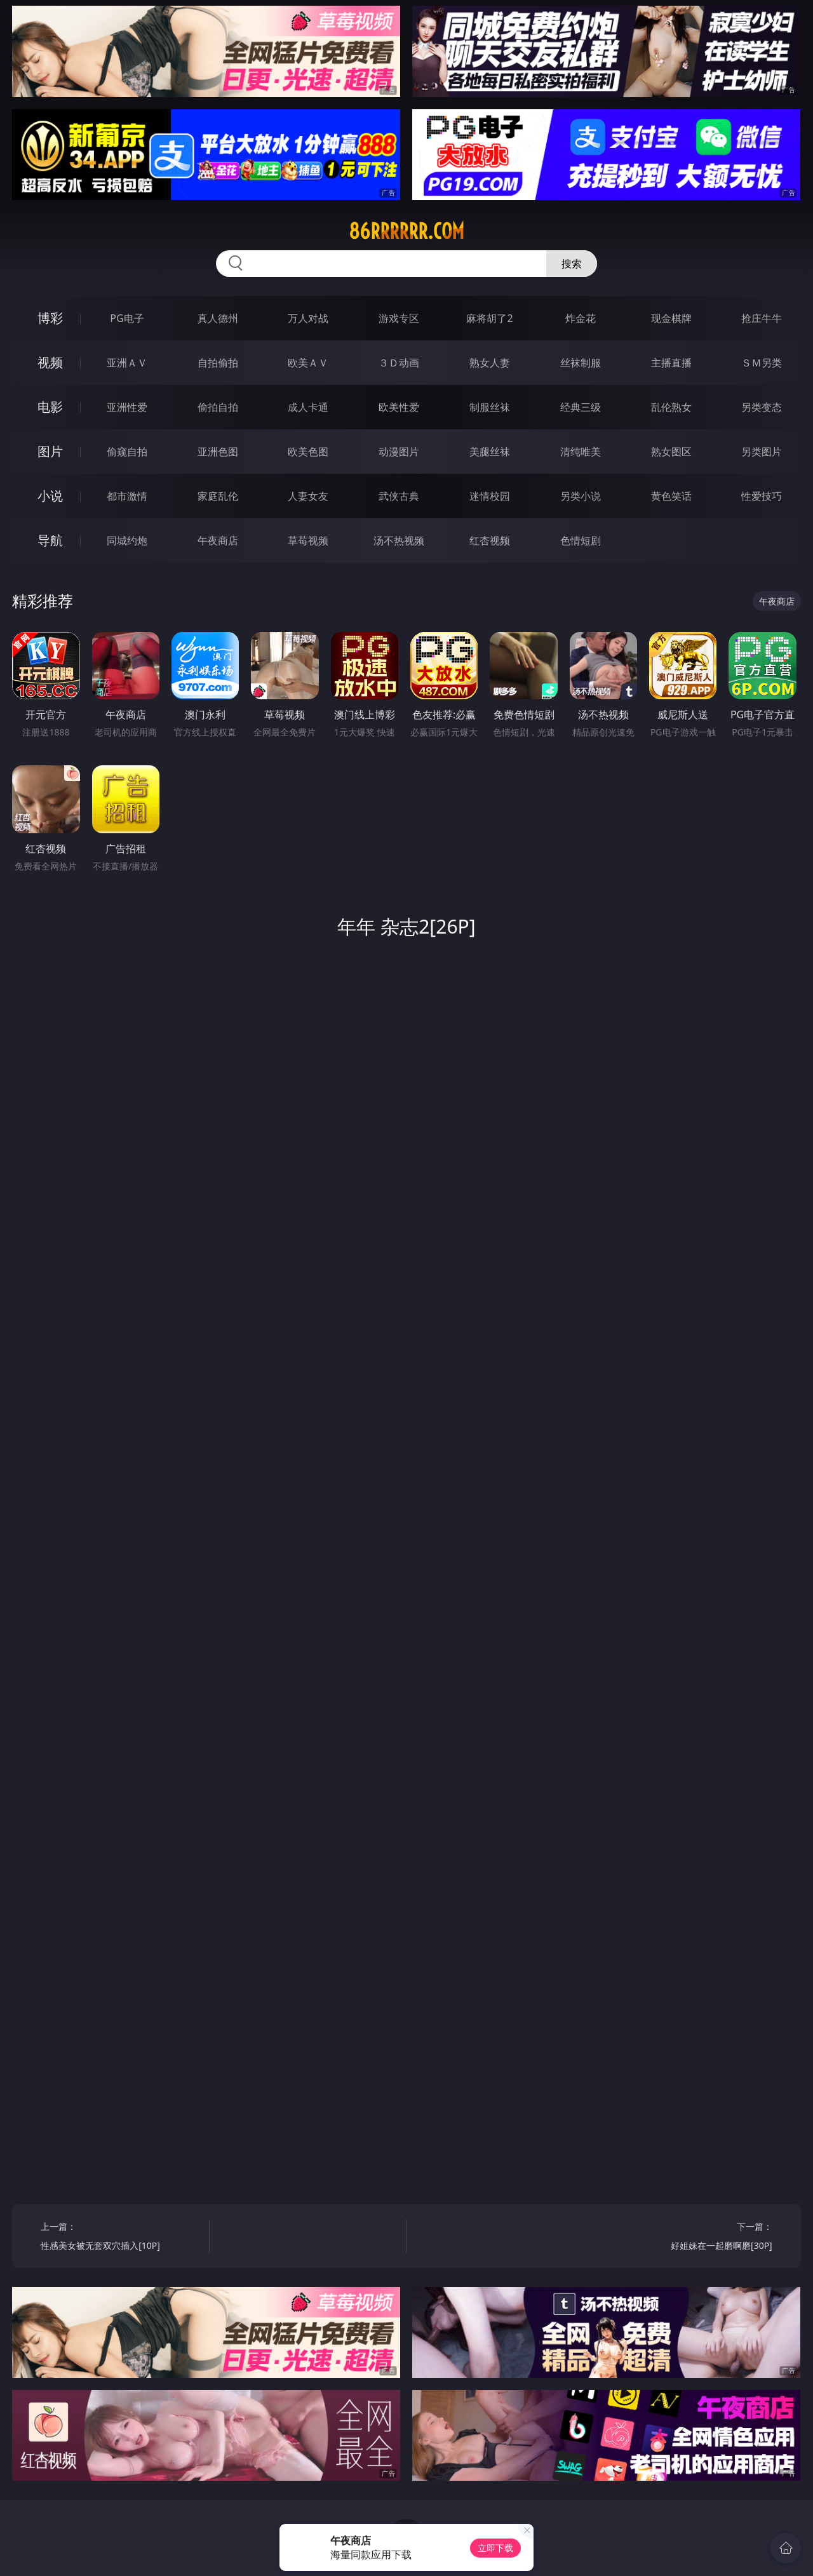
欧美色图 (308, 452)
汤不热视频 (398, 540)
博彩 (50, 317)
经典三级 (580, 407)
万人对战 (308, 318)
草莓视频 (308, 540)
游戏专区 (399, 318)
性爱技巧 (761, 496)
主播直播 (671, 363)
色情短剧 (580, 540)
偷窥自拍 (127, 452)
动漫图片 (399, 452)
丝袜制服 (580, 363)
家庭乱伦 (218, 496)
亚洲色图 (218, 452)
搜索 (571, 264)
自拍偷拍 (218, 363)
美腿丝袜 (489, 452)
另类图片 (761, 452)
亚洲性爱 (127, 407)
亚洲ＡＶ (127, 363)
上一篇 (120, 2237)
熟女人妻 (489, 363)
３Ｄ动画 (399, 363)
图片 (50, 451)
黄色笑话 (671, 496)
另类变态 (761, 407)
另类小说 (580, 496)
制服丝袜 (489, 407)
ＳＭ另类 (761, 363)
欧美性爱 (399, 407)
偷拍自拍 (218, 407)
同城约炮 (127, 540)
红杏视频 (489, 540)
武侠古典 (399, 496)
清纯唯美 (580, 452)
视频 (50, 362)
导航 (50, 540)
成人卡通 (308, 407)
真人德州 (218, 318)
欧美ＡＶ (308, 363)
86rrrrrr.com (406, 231)
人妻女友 (308, 496)
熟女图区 (671, 452)
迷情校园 (489, 496)
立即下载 (495, 2548)
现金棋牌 (671, 318)
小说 (50, 495)
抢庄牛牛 (761, 318)
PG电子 (127, 318)
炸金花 (580, 318)
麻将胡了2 (489, 318)
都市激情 (127, 496)
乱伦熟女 (671, 407)
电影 (50, 406)
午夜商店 (218, 540)
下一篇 (692, 2237)
